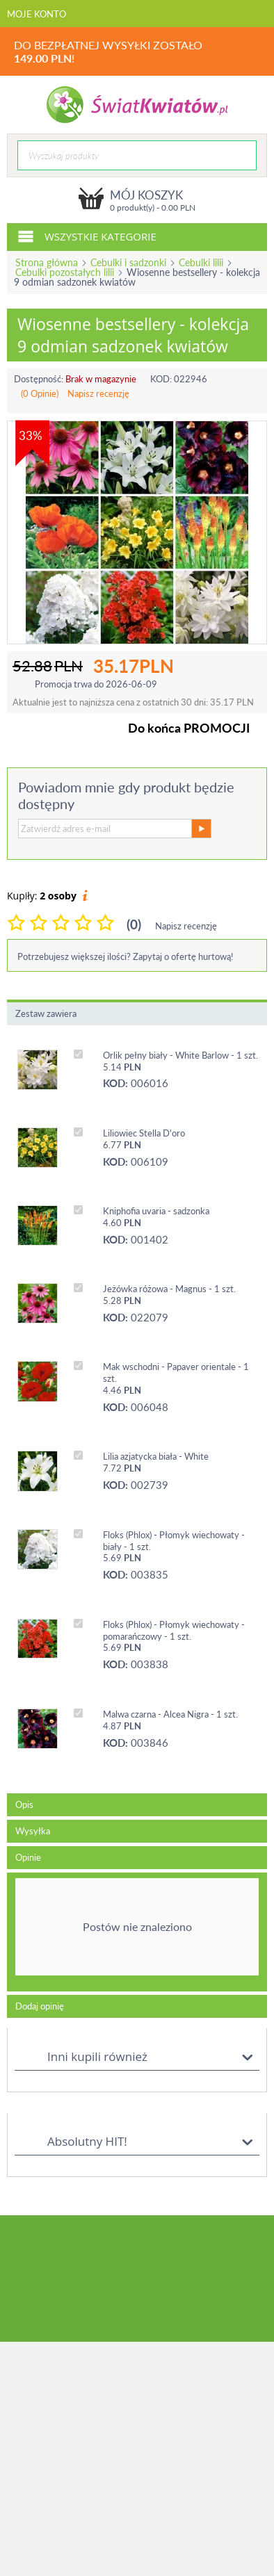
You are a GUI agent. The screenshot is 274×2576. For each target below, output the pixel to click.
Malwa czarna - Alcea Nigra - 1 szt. (170, 1714)
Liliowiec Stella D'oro (144, 1133)
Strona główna (46, 262)
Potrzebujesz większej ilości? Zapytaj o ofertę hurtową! (125, 956)
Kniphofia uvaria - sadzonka (156, 1210)
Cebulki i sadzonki (128, 262)
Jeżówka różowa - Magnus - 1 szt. (169, 1288)
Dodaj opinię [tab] (39, 2006)
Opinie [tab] (28, 1857)
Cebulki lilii (201, 262)
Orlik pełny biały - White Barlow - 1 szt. (180, 1055)
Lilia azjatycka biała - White (156, 1456)
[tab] (137, 1932)
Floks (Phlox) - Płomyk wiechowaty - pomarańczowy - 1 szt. (174, 1630)
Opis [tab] (24, 1804)
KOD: (161, 378)
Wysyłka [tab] (32, 1830)
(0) (134, 924)
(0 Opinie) (39, 393)
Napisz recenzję (98, 393)
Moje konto (36, 13)
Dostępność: (38, 378)
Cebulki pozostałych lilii (64, 272)
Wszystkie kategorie (86, 235)
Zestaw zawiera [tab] (45, 1013)
